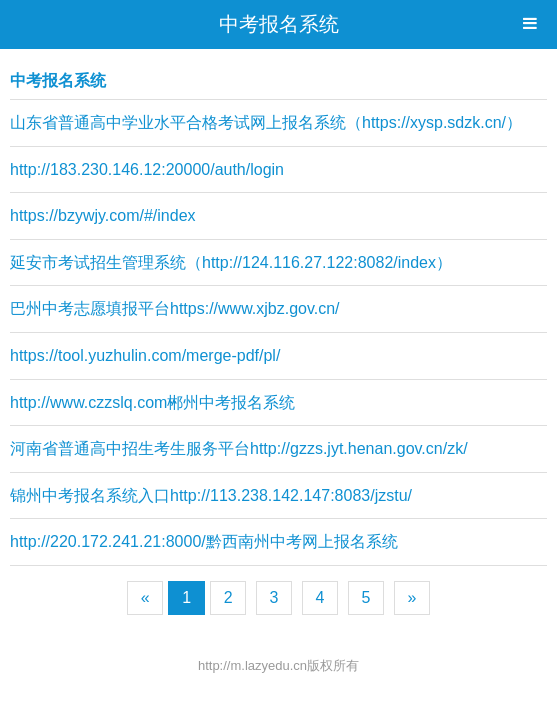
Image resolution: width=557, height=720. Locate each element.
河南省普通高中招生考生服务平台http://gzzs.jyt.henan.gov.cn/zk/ (239, 448)
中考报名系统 (279, 24)
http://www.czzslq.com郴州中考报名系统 (152, 402)
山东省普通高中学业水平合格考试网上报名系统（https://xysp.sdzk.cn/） (266, 122)
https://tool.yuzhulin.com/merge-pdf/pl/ (145, 355)
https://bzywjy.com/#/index (103, 215)
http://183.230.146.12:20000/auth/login (147, 169)
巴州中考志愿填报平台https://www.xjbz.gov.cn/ (175, 308)
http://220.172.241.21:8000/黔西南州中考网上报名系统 (204, 541)
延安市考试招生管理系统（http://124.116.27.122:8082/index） (231, 262)
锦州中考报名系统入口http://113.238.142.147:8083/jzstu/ (211, 495)
